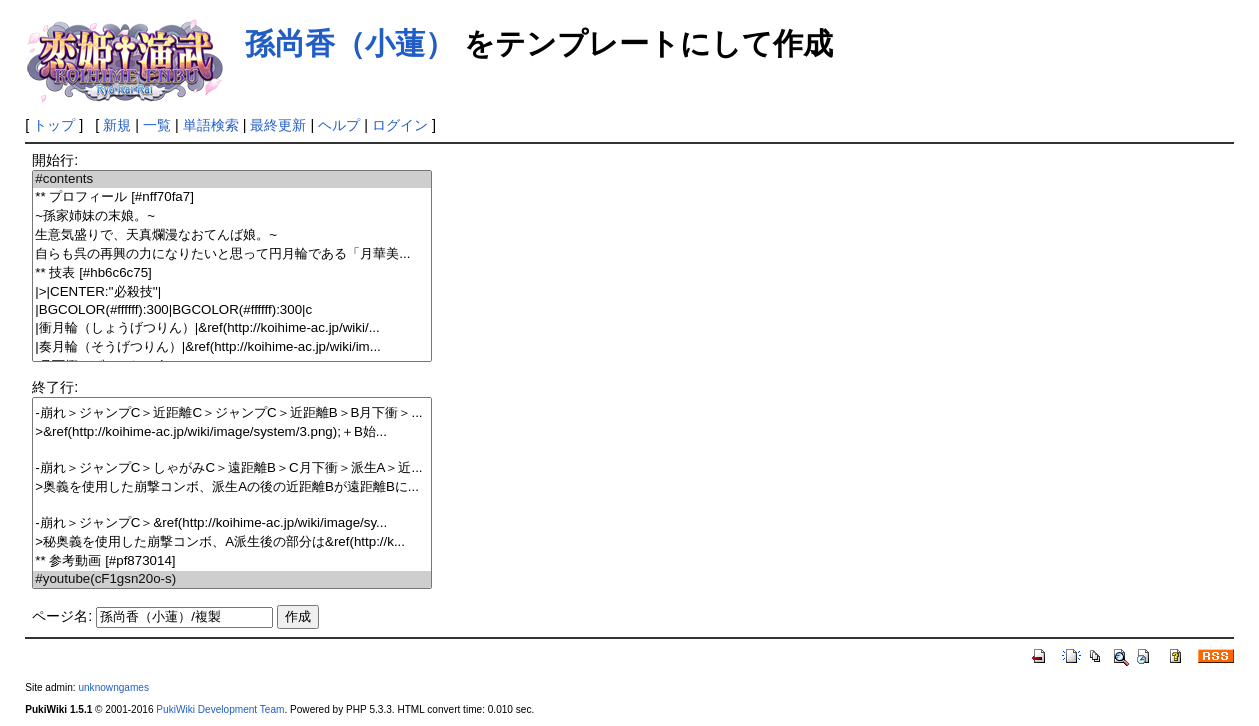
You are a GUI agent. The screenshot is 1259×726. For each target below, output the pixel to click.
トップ (54, 125)
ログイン (400, 125)
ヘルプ (339, 125)
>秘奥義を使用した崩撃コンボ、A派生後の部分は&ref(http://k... (231, 542)
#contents (231, 179)
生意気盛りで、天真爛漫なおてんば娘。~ (231, 235)
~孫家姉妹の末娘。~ (231, 216)
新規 (117, 125)
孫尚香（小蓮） (350, 43)
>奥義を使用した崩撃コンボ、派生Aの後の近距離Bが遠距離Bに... (231, 487)
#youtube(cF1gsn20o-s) (231, 579)
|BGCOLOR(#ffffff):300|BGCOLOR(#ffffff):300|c (231, 310)
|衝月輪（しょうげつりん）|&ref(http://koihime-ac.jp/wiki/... (231, 328)
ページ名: (62, 616)
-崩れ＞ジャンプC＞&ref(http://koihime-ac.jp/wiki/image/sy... (231, 523)
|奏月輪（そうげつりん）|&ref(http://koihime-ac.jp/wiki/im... (231, 347)
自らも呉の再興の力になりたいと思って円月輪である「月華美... (231, 254)
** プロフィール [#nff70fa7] (231, 197)
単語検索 (211, 125)
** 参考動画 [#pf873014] (231, 561)
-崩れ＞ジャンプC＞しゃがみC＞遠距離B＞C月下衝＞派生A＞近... (231, 468)
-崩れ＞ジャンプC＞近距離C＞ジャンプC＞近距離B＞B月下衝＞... (231, 413)
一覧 (157, 125)
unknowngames (113, 687)
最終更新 (278, 125)
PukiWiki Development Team (220, 709)
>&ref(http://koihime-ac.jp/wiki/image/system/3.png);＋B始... (231, 432)
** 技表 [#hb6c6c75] (231, 273)
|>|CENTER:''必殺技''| (231, 292)
